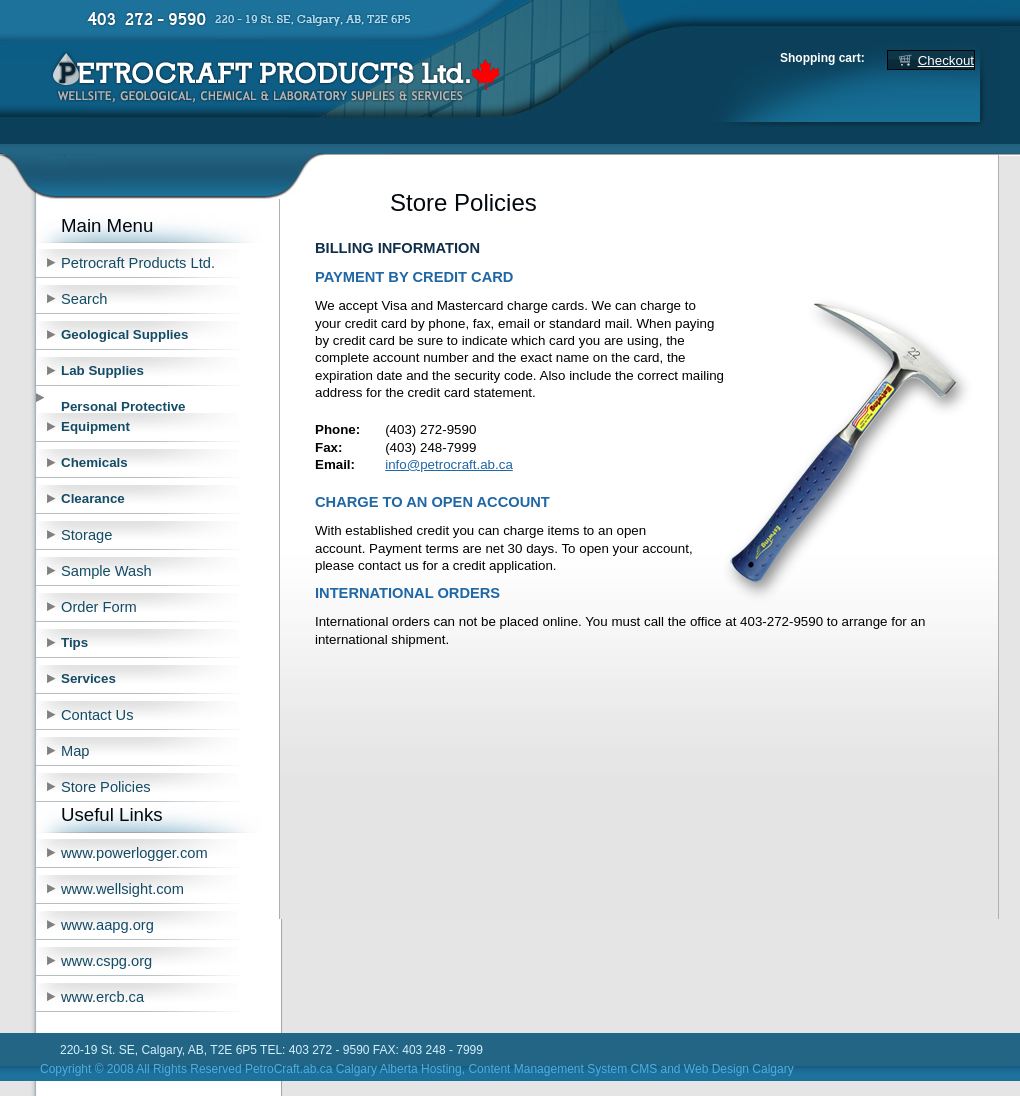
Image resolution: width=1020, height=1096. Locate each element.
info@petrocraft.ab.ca (449, 464)
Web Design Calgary (739, 1069)
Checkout (946, 60)
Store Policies (106, 787)
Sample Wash (106, 571)
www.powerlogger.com (134, 853)
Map (75, 751)
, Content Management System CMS (559, 1069)
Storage (86, 535)
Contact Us (97, 715)
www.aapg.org (107, 925)
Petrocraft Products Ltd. (138, 263)
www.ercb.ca (102, 997)
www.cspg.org (106, 961)
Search (84, 299)
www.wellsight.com (122, 889)
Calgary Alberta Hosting (399, 1069)
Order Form (99, 607)
